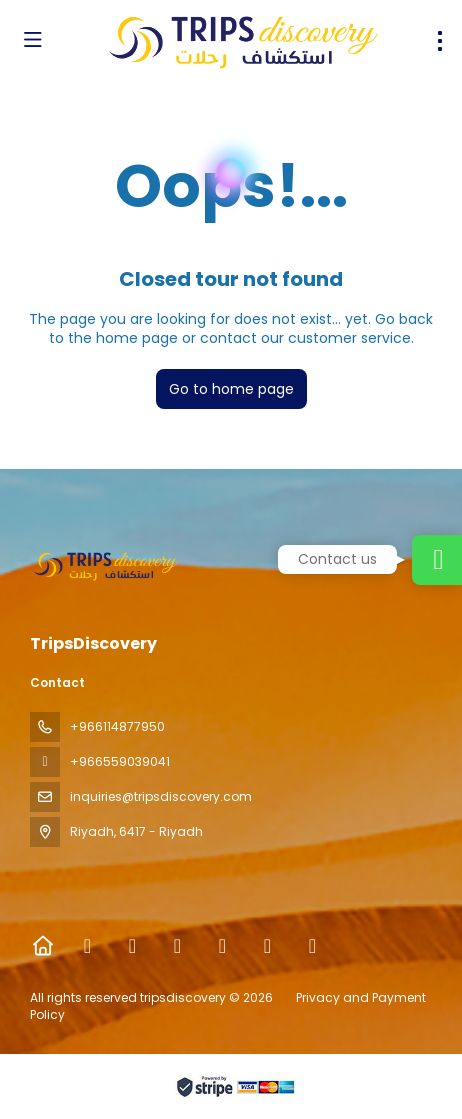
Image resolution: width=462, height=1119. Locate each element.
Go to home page (231, 389)
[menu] (440, 41)
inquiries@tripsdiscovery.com (161, 796)
